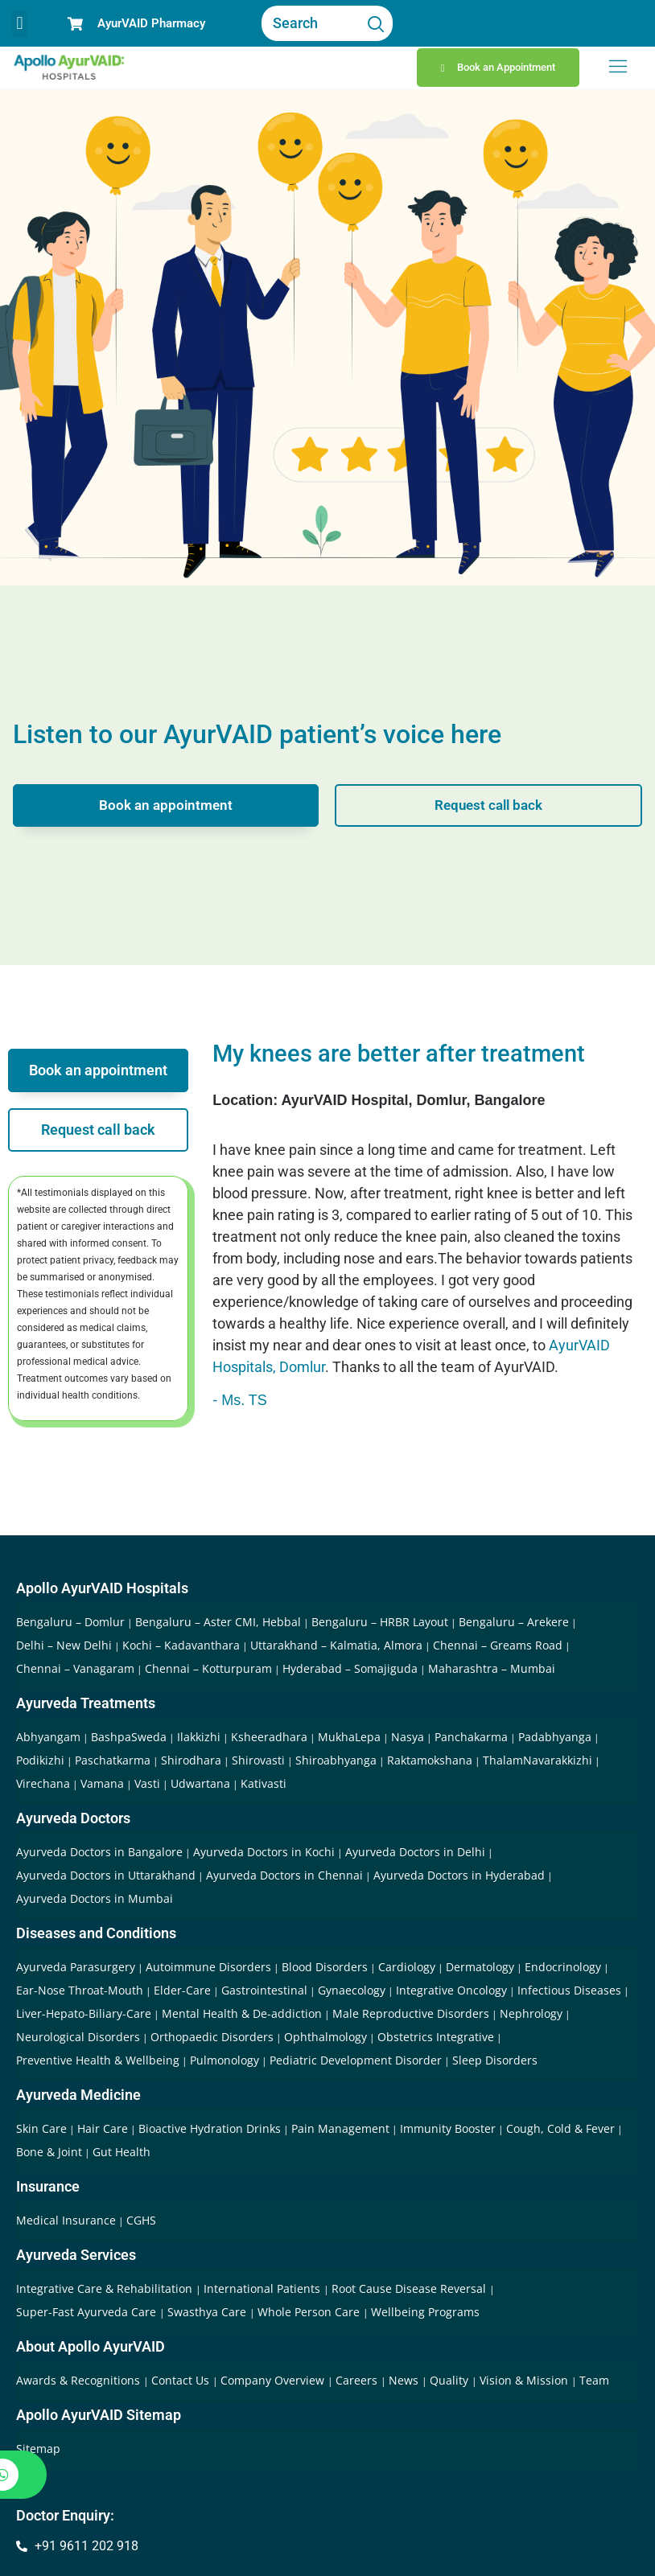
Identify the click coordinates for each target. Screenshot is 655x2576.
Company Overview (274, 2380)
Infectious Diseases (569, 1990)
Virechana (43, 1783)
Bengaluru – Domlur (70, 1621)
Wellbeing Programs (425, 2311)
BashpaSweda (129, 1736)
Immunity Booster (448, 2128)
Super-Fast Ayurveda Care (87, 2311)
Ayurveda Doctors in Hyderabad (459, 1875)
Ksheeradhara (269, 1736)
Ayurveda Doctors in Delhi (415, 1851)
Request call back (488, 804)
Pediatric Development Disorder (356, 2060)
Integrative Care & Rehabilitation (106, 2288)
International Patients (263, 2288)
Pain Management (340, 2128)
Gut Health (121, 2151)
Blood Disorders (325, 1966)
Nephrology (531, 2013)
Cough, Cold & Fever (560, 2128)
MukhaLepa (349, 1736)
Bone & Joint (49, 2151)
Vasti (147, 1783)
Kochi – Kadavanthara (181, 1645)
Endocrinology (563, 1966)
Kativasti (263, 1783)
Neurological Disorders (78, 2036)
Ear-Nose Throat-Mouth (79, 1990)
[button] (19, 23)
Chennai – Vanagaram (75, 1668)
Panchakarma (471, 1736)
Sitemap (38, 2448)
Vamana (102, 1783)
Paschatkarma (112, 1760)
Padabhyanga (554, 1736)
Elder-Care (182, 1990)
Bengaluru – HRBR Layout (379, 1621)
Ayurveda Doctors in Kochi (264, 1851)
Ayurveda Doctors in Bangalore (99, 1851)
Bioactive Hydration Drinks (209, 2128)
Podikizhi (40, 1760)
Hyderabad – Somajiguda (350, 1668)
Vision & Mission (525, 2380)
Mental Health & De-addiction (242, 2013)
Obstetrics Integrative (435, 2036)
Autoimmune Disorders (208, 1966)
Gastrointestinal (264, 1990)
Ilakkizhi (198, 1736)
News (405, 2380)
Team (594, 2380)
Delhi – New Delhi (64, 1645)
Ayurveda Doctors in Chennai (284, 1875)
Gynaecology (351, 1990)
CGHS (141, 2220)
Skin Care (41, 2128)
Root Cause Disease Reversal (410, 2288)
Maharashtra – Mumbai (491, 1668)
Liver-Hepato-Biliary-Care (83, 2013)
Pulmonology (224, 2060)
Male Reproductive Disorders (410, 2013)
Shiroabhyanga (336, 1760)
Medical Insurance (66, 2220)
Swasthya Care (208, 2311)
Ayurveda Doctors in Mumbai (94, 1898)
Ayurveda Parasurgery (75, 1966)
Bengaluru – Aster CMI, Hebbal (218, 1621)
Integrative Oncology (451, 1990)
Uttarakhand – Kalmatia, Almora (336, 1645)
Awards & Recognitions (79, 2380)
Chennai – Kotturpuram (208, 1668)
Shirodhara (191, 1760)
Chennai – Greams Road (497, 1645)
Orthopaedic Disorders (212, 2036)
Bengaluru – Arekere (514, 1621)
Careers (358, 2380)
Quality (451, 2380)
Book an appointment (166, 804)
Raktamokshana (429, 1760)
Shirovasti (258, 1760)
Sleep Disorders (495, 2060)
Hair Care (102, 2128)
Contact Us (181, 2380)
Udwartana (200, 1783)
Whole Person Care (310, 2311)
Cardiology (406, 1966)
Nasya (407, 1736)
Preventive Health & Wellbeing (97, 2060)
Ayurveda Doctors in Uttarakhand (106, 1875)
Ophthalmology (325, 2036)
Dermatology (480, 1966)
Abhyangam (48, 1736)
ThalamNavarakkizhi (537, 1760)
